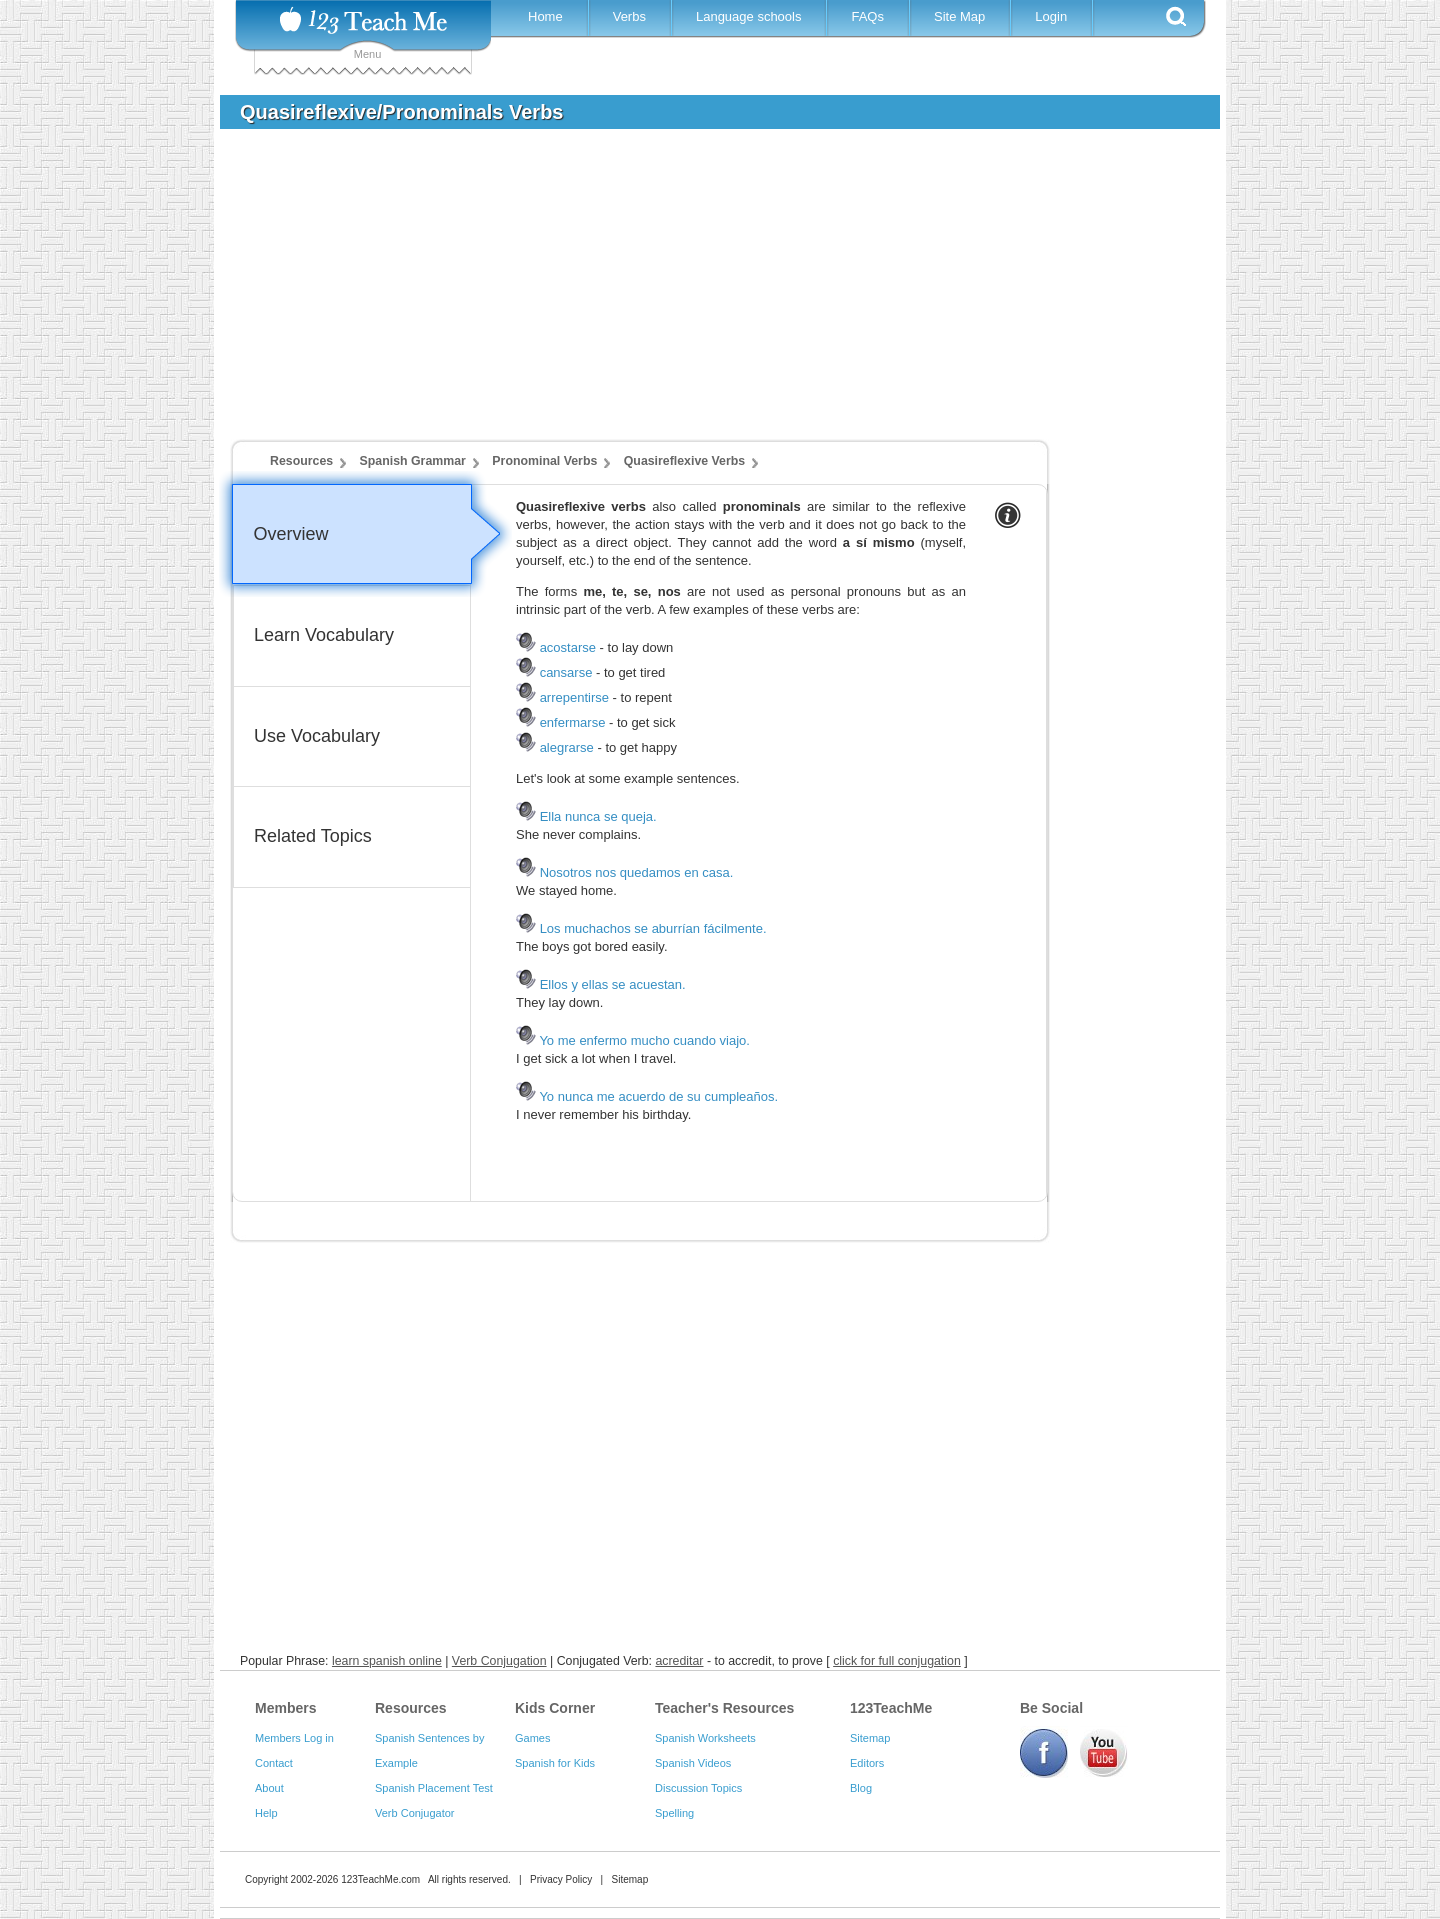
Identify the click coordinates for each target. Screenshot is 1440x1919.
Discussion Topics (698, 1788)
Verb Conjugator (415, 1813)
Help (266, 1813)
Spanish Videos (693, 1763)
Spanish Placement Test (434, 1788)
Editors (867, 1763)
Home (545, 16)
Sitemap (870, 1738)
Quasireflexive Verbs (684, 461)
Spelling (674, 1813)
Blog (861, 1788)
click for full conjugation (897, 1661)
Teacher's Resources (724, 1708)
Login (1051, 16)
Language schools (749, 16)
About (269, 1788)
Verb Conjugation (499, 1661)
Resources (301, 461)
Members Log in (294, 1738)
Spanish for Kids (555, 1763)
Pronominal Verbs (544, 461)
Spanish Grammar (413, 461)
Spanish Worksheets (705, 1738)
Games (532, 1738)
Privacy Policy (561, 1879)
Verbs (629, 16)
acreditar (679, 1661)
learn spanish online (387, 1661)
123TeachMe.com (380, 1879)
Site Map (959, 16)
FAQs (867, 16)
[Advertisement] (705, 294)
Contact (274, 1763)
